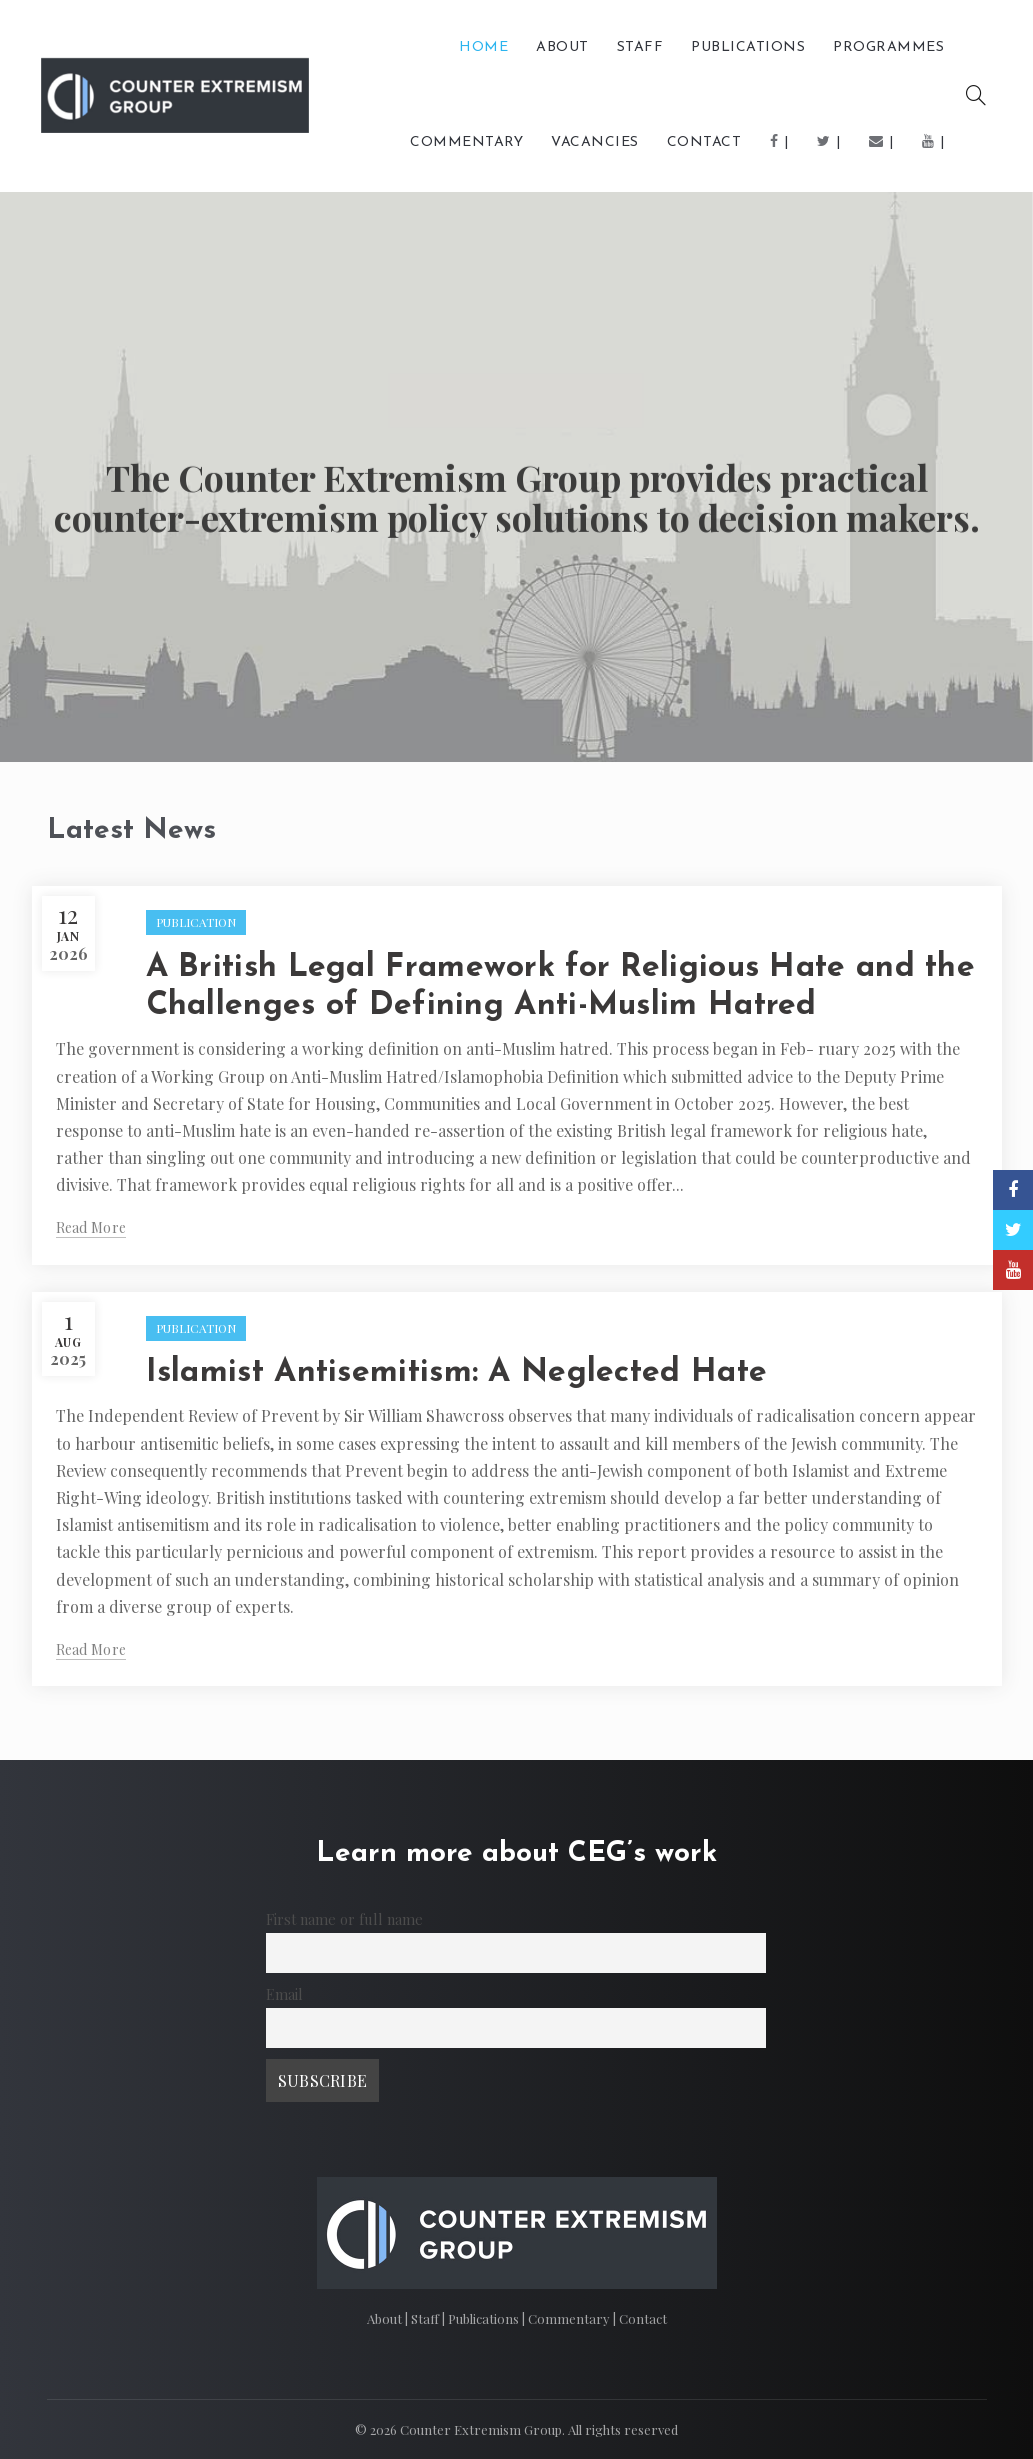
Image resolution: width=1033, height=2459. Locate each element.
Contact (704, 142)
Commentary (570, 2318)
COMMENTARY (466, 142)
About (562, 47)
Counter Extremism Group (481, 2429)
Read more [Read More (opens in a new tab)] (91, 1228)
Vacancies (595, 142)
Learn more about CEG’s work (516, 1854)
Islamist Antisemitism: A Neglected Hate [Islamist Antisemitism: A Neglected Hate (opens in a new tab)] (457, 1373)
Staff (640, 47)
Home (483, 47)
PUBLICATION (196, 922)
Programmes (888, 47)
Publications (485, 2318)
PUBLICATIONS (748, 47)
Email (284, 1994)
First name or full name (344, 1919)
